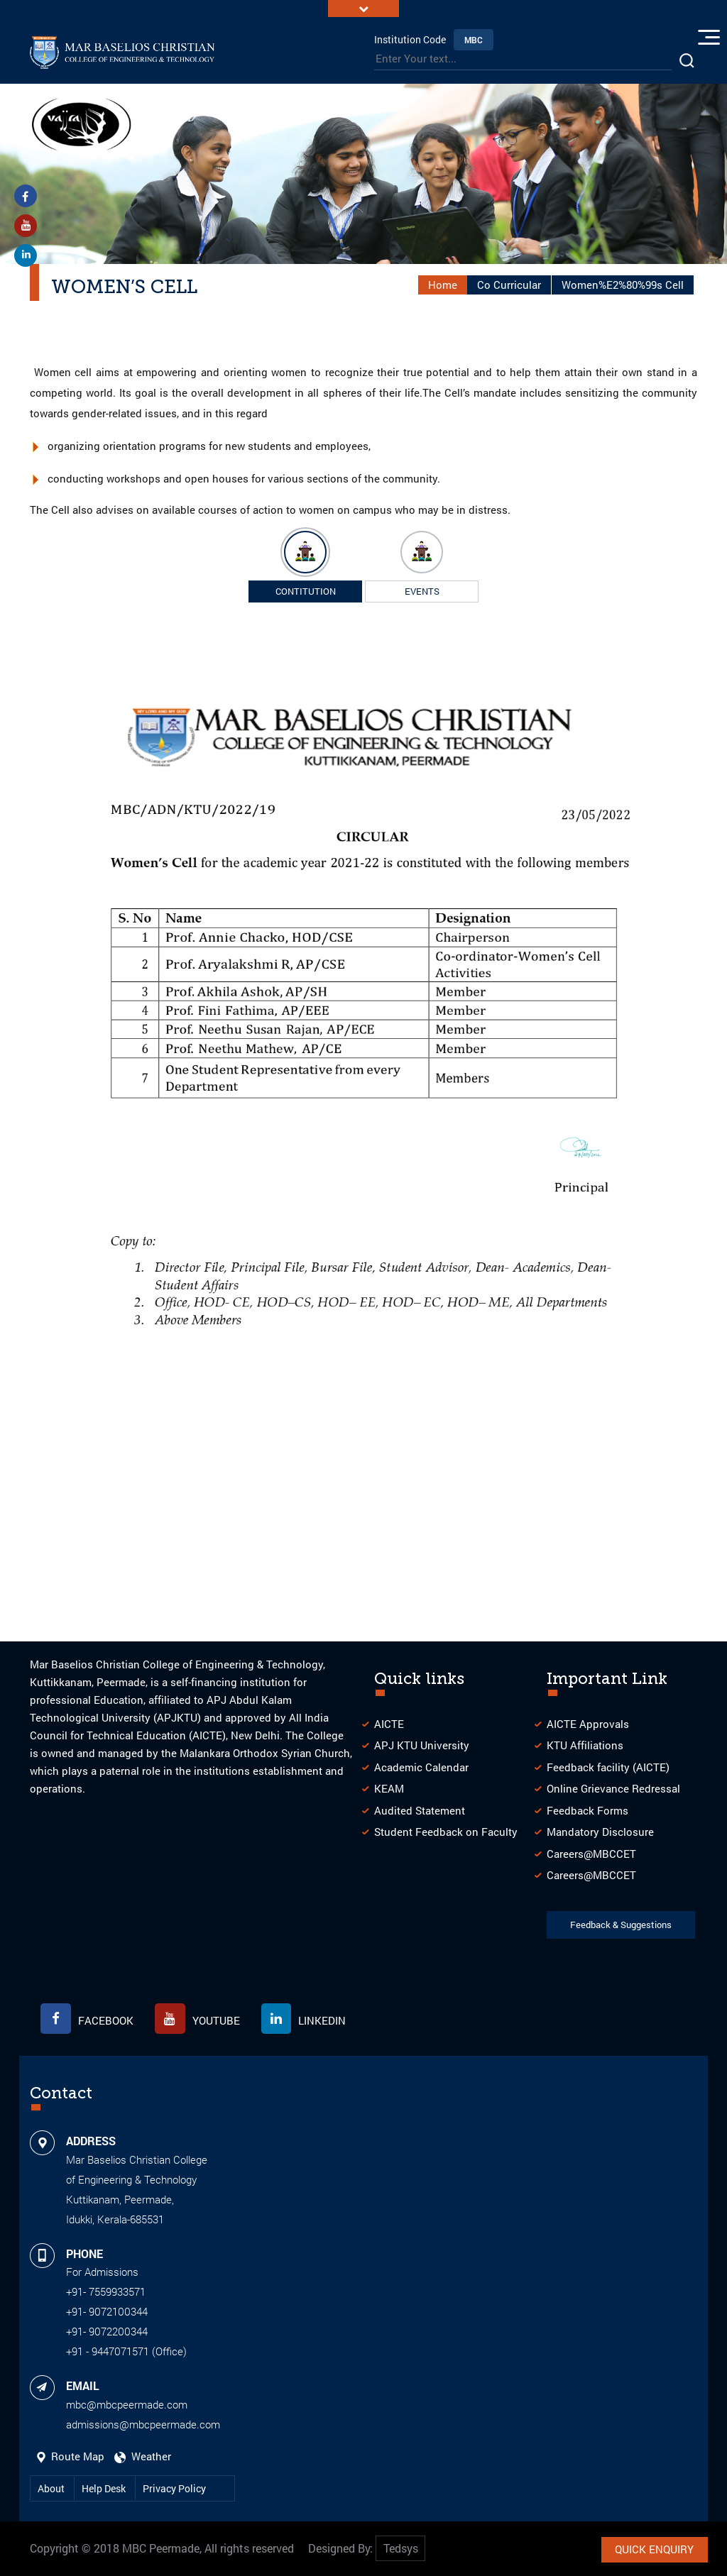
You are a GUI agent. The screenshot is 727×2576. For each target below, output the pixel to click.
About (52, 2488)
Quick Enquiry (654, 2548)
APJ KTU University (421, 1743)
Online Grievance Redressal (613, 1787)
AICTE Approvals (588, 1721)
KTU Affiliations (585, 1743)
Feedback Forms (587, 1808)
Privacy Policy (174, 2488)
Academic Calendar (421, 1765)
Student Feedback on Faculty (446, 1829)
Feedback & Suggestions (621, 1923)
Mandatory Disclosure (600, 1829)
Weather (142, 2456)
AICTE (389, 1721)
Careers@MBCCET (591, 1851)
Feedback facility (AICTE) (608, 1765)
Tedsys (400, 2548)
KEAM (389, 1787)
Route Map (72, 2456)
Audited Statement (419, 1808)
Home (442, 282)
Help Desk (105, 2488)
